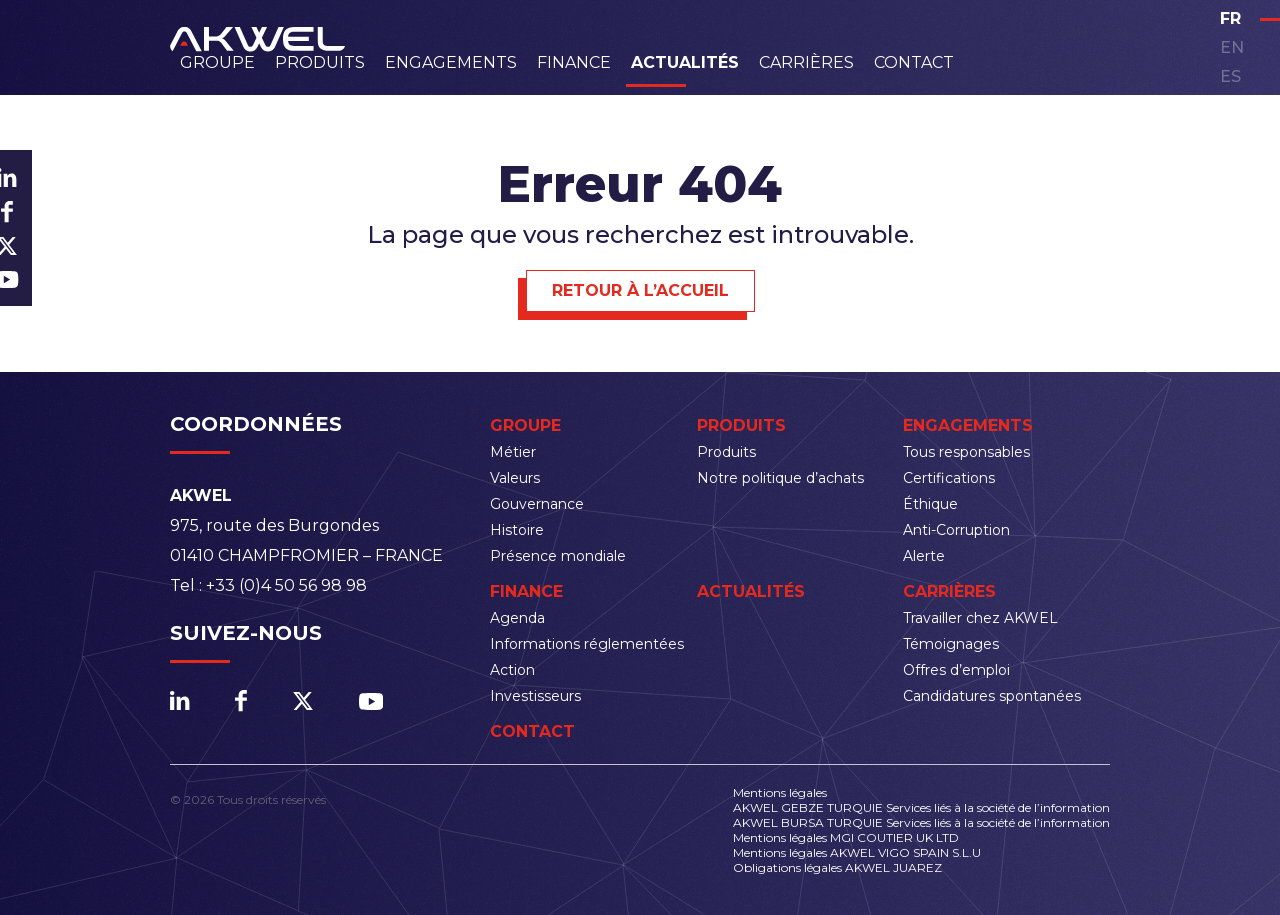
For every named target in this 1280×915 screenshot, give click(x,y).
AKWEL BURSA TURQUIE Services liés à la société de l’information (921, 822)
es (1230, 76)
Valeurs (515, 478)
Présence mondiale (558, 556)
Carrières (806, 62)
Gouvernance (537, 504)
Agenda (517, 618)
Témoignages (951, 644)
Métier (513, 452)
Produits (320, 62)
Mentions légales (780, 792)
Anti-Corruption (956, 530)
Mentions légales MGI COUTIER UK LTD (846, 837)
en (1232, 47)
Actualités (685, 62)
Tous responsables (966, 452)
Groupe (217, 62)
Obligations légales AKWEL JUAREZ (837, 867)
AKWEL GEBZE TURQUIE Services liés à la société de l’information (921, 807)
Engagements (451, 62)
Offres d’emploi (956, 670)
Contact (914, 62)
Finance (574, 62)
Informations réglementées (587, 644)
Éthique (930, 504)
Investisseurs (535, 696)
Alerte (924, 556)
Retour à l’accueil (640, 290)
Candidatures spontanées (992, 696)
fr (1230, 18)
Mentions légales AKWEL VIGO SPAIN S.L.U (857, 852)
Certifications (949, 478)
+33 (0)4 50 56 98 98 (286, 585)
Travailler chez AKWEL (980, 618)
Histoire (517, 530)
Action (512, 670)
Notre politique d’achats (780, 478)
